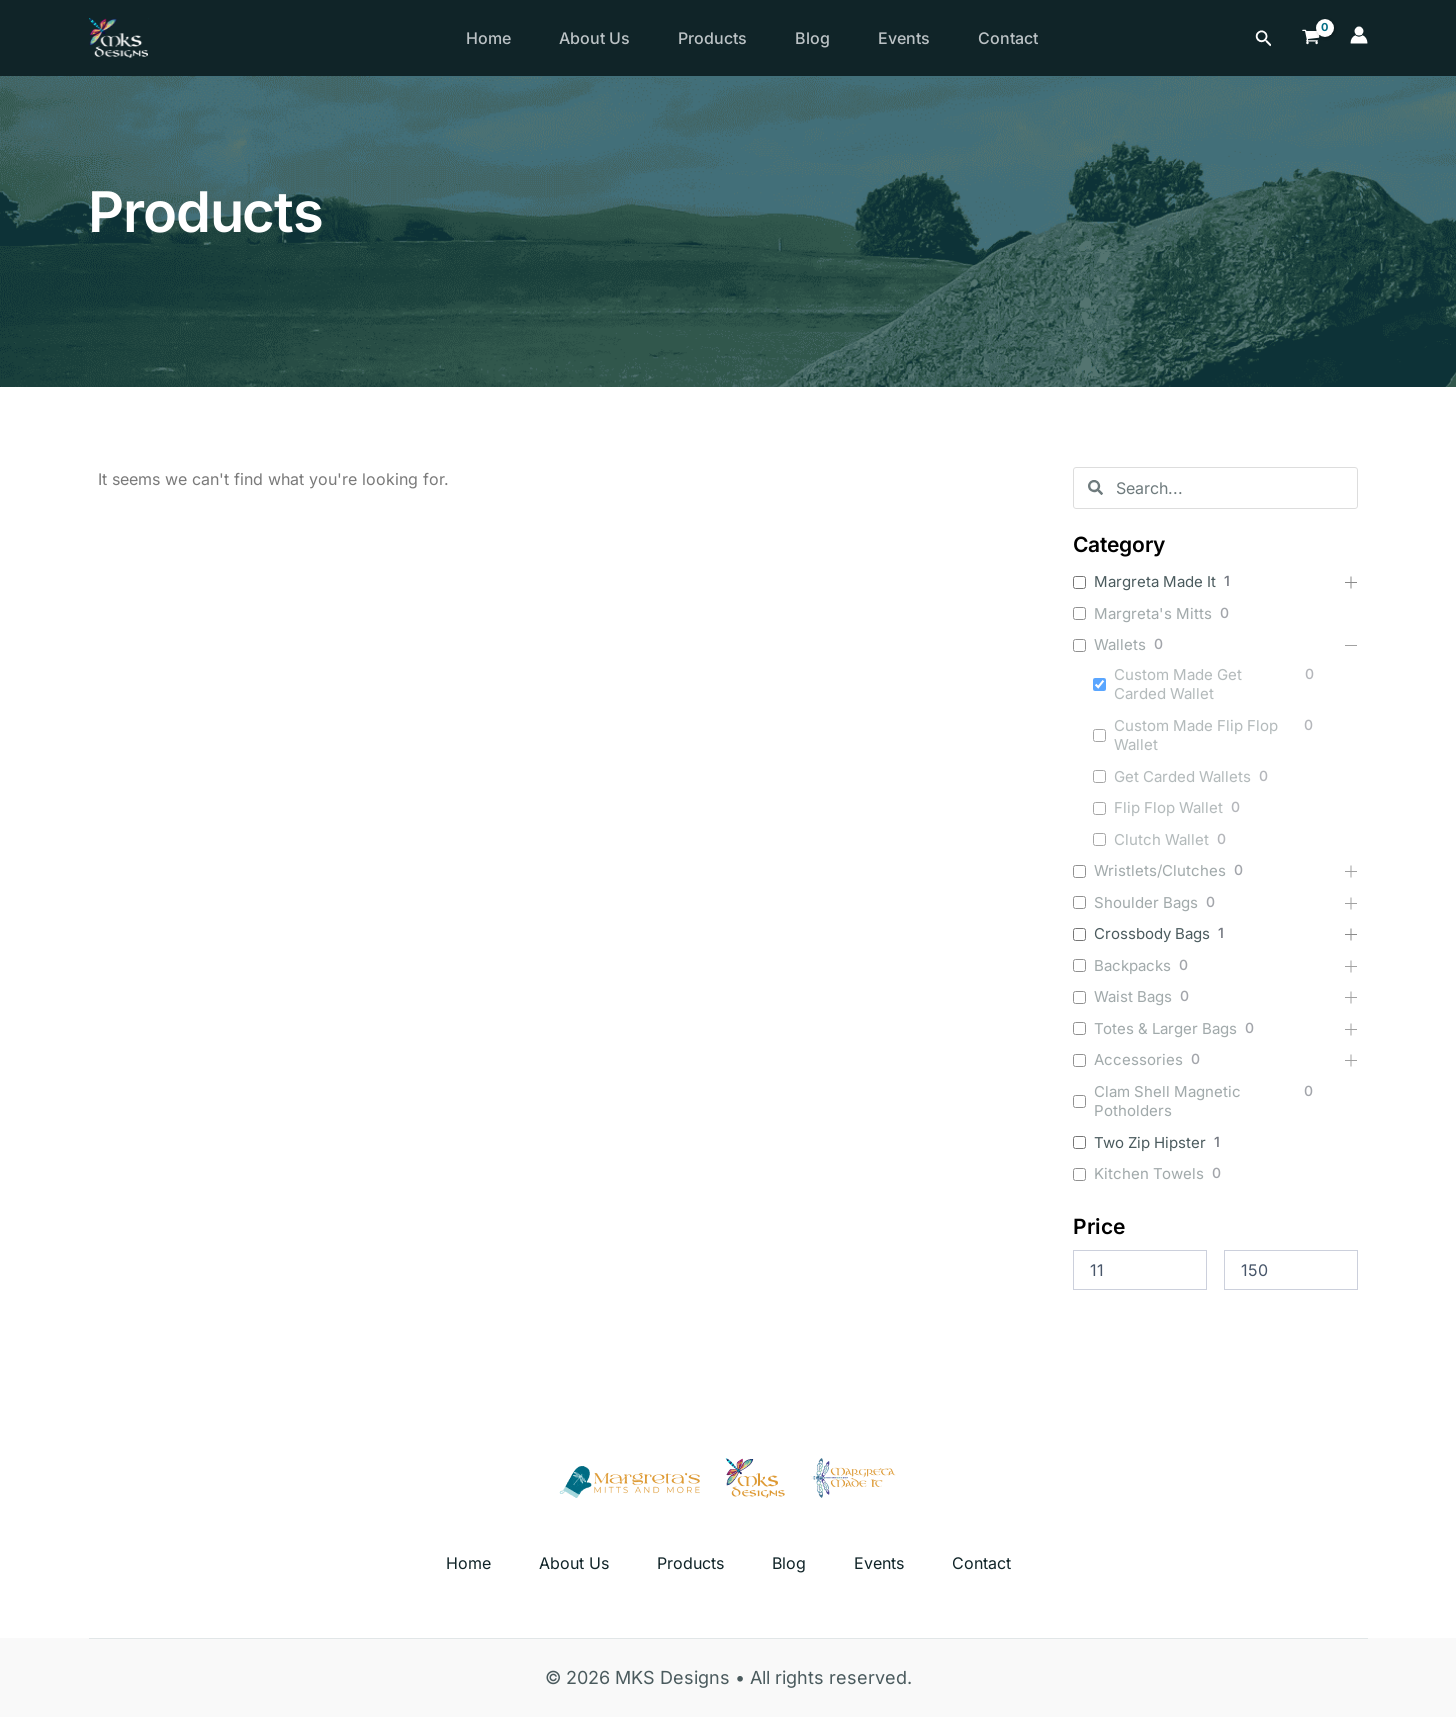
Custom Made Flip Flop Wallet (1196, 735)
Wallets (1120, 644)
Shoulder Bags (1146, 902)
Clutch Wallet (1161, 839)
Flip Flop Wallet (1168, 807)
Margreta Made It (1155, 581)
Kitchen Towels (1149, 1173)
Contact (1008, 38)
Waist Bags (1133, 996)
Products (712, 38)
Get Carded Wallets (1182, 776)
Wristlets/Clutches (1160, 870)
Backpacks (1132, 965)
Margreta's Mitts (1153, 613)
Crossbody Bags (1152, 933)
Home (488, 38)
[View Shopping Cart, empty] (1311, 37)
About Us (594, 38)
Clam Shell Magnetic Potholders (1167, 1101)
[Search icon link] (1264, 38)
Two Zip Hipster (1150, 1142)
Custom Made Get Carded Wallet (1178, 684)
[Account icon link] (1359, 38)
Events (904, 38)
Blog (812, 38)
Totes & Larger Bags (1165, 1028)
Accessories (1138, 1059)
